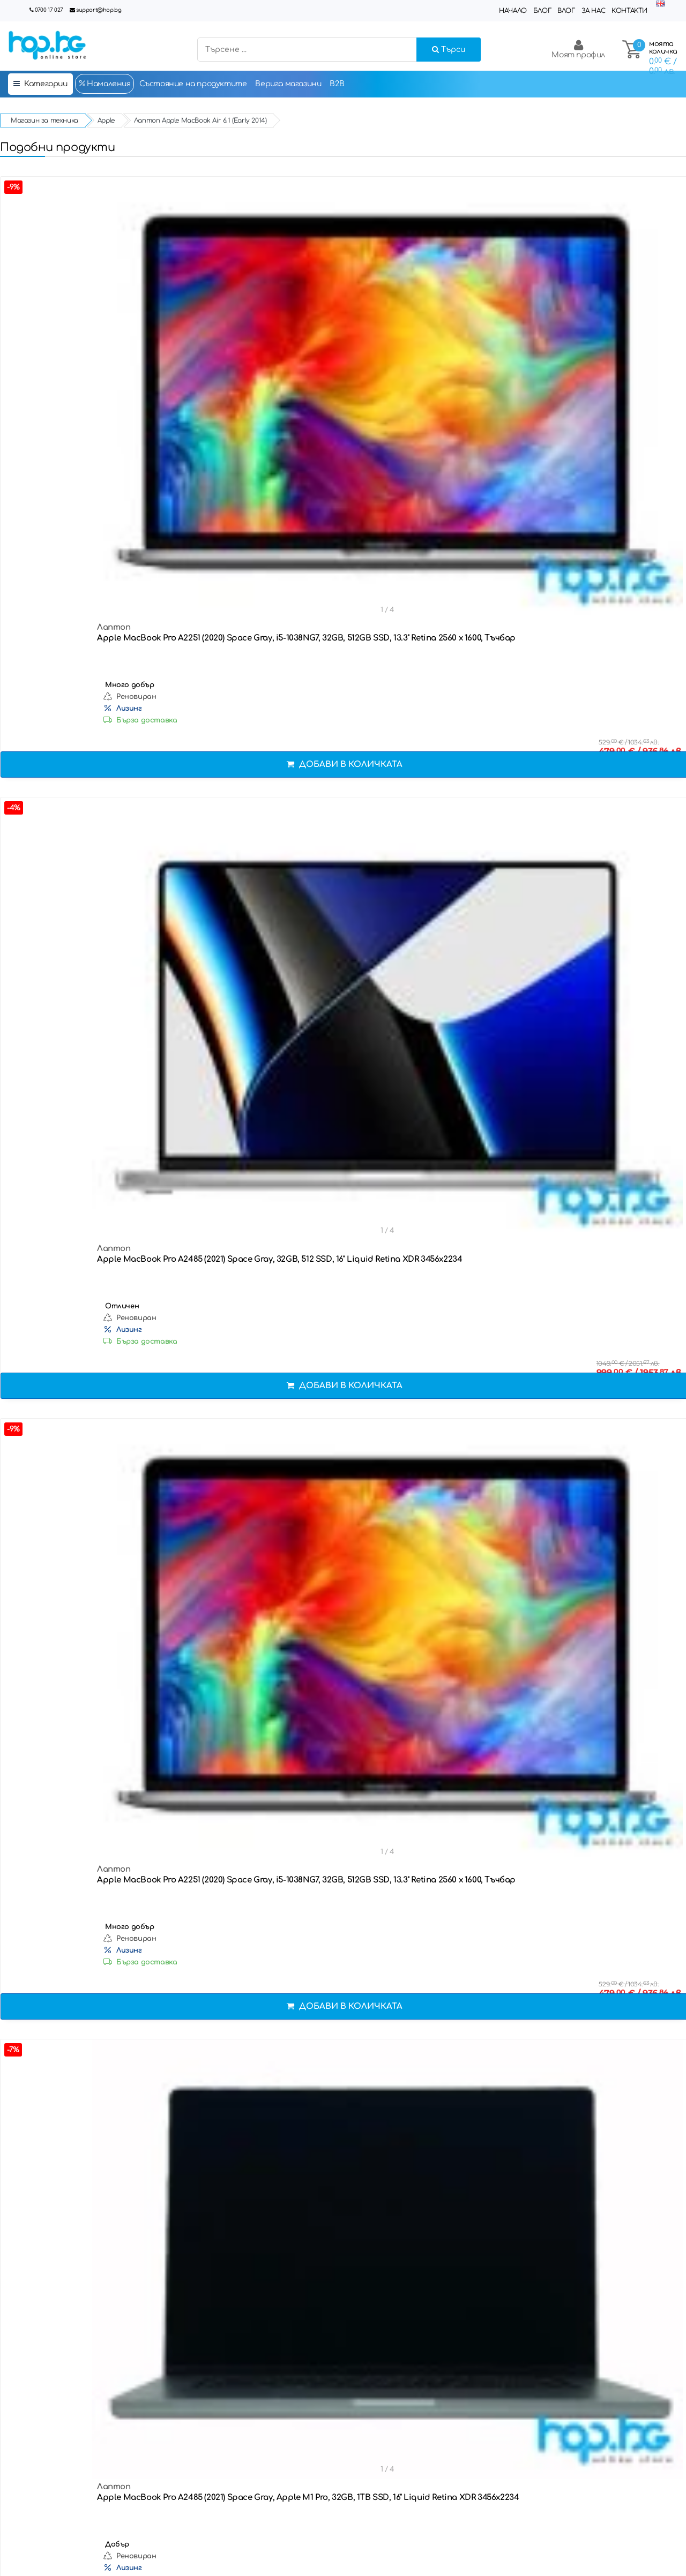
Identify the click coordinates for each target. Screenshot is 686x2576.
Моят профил (578, 49)
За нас (593, 10)
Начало (513, 10)
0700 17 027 (49, 10)
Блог (542, 10)
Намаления (104, 83)
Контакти (629, 10)
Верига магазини (288, 84)
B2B (337, 84)
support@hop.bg (98, 10)
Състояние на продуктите (193, 84)
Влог (566, 10)
